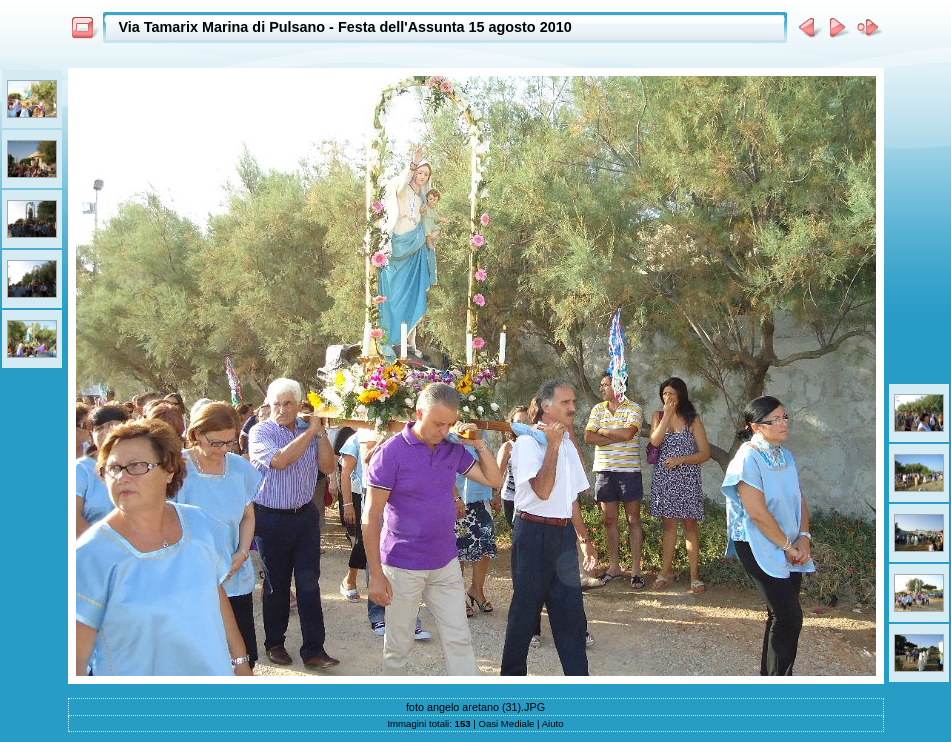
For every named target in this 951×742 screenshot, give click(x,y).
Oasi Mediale (506, 723)
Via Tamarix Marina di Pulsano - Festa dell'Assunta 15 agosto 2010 (345, 27)
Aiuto (553, 723)
